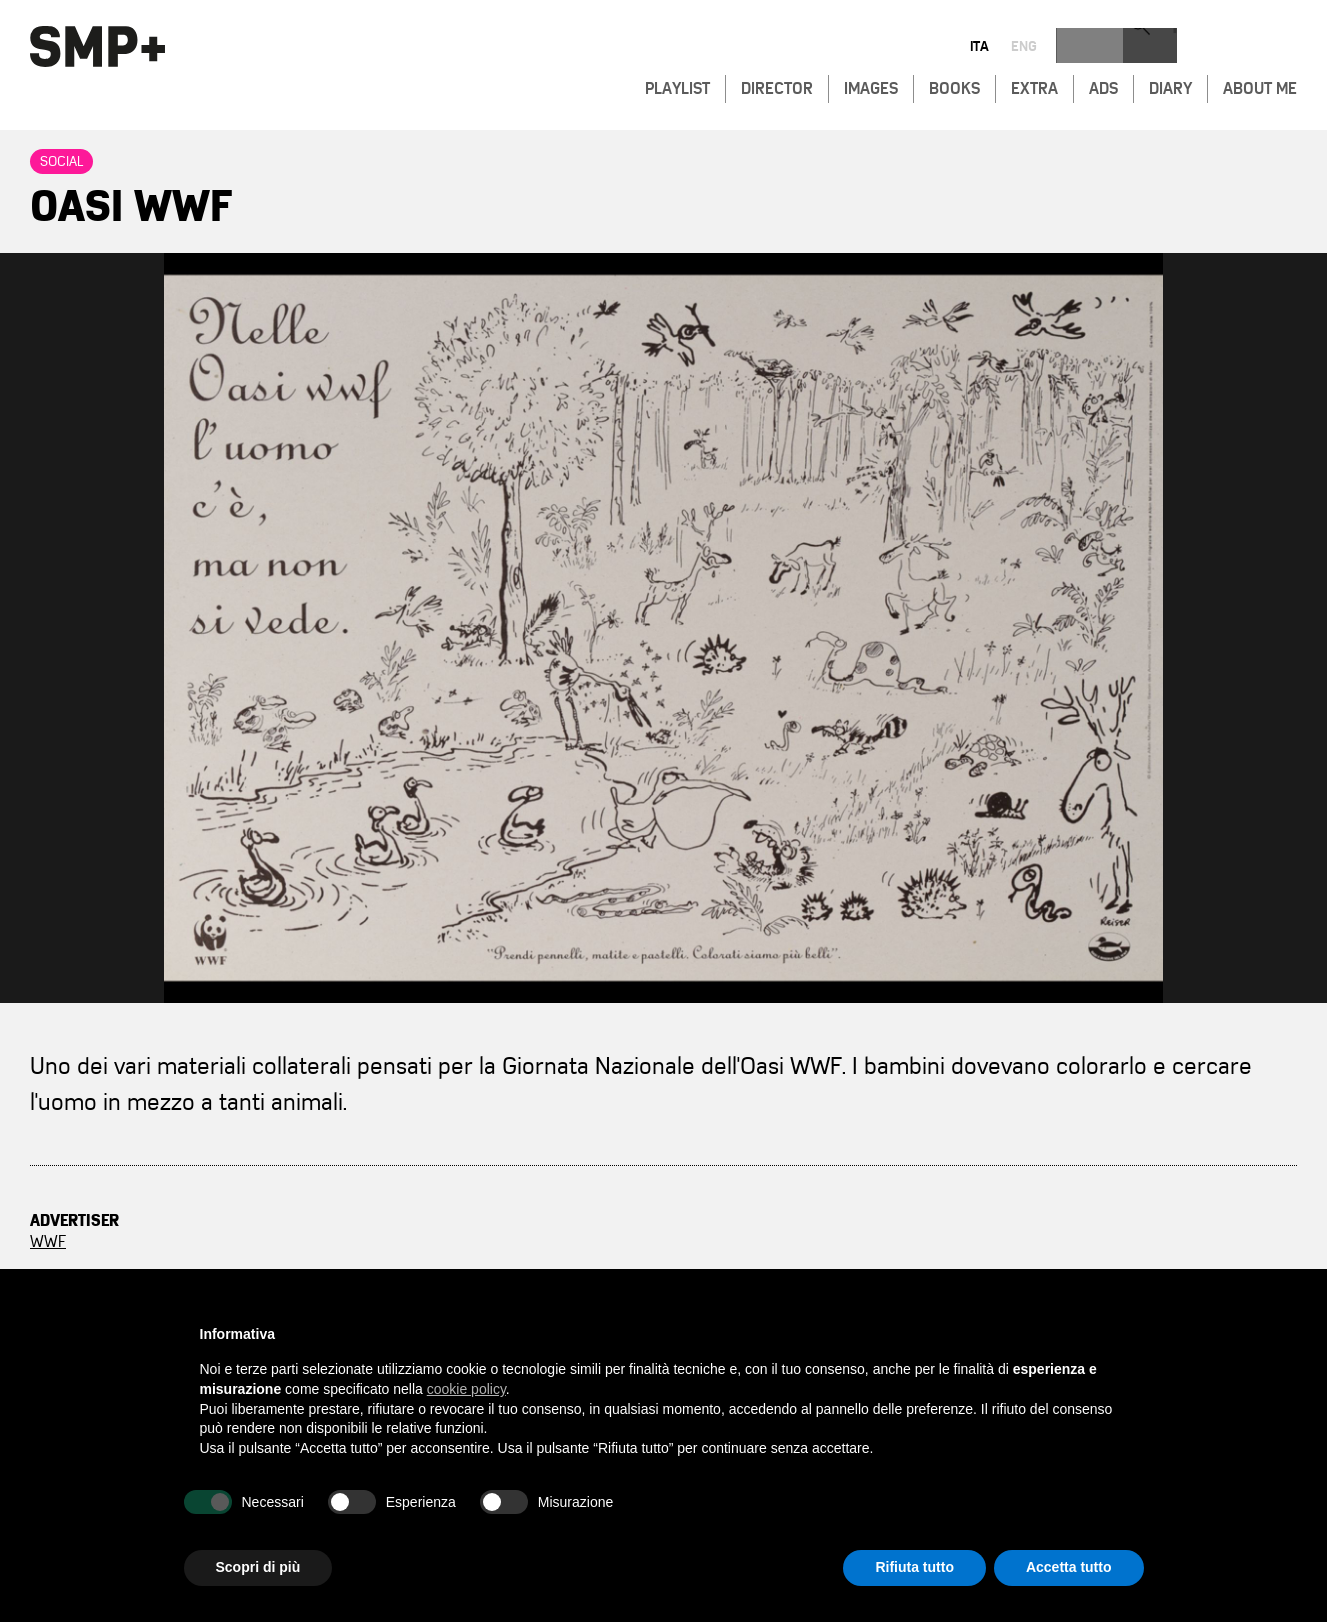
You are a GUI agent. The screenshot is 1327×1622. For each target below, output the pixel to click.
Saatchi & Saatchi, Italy (601, 1242)
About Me (1260, 86)
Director (777, 86)
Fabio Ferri (814, 1242)
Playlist (677, 86)
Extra (1034, 86)
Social (61, 161)
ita (1184, 48)
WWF (48, 1242)
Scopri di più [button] (258, 1567)
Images (871, 86)
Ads (1103, 86)
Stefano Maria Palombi (625, 1263)
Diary (1170, 86)
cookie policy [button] (466, 1389)
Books (954, 86)
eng (1229, 48)
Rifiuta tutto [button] (914, 1567)
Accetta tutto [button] (1069, 1567)
